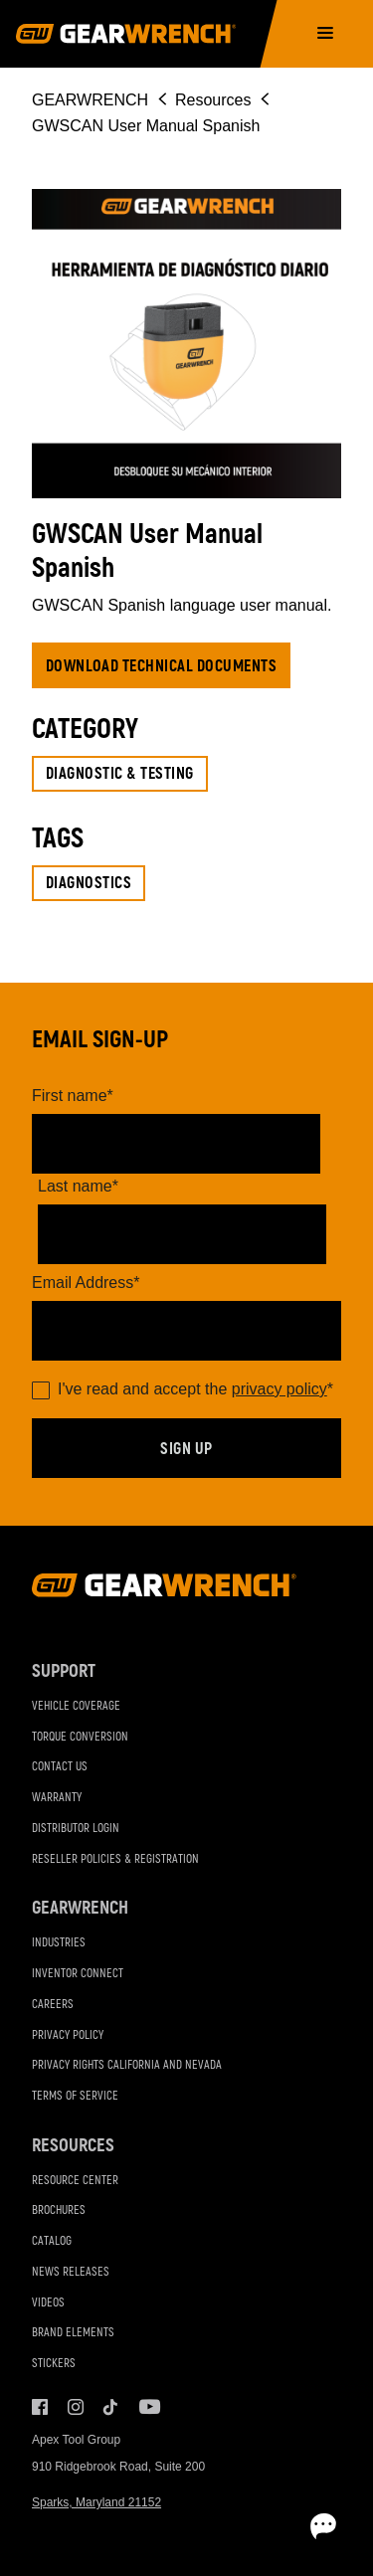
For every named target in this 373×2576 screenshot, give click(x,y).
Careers (53, 2004)
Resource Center (75, 2180)
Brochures (59, 2210)
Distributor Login (75, 1828)
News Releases (70, 2272)
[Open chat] (323, 2526)
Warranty (57, 1797)
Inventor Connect (77, 1973)
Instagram (76, 2407)
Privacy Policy (67, 2035)
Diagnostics (88, 883)
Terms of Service (75, 2096)
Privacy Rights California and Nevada (127, 2065)
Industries (59, 1942)
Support (63, 1671)
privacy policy (279, 1388)
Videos (48, 2303)
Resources (213, 100)
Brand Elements (73, 2332)
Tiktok (111, 2407)
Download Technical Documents (161, 666)
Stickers (54, 2363)
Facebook (40, 2407)
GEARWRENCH (90, 100)
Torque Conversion (80, 1737)
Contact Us (60, 1766)
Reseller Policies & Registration (115, 1859)
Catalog (52, 2241)
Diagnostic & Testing (120, 774)
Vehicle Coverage (76, 1706)
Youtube (147, 2407)
